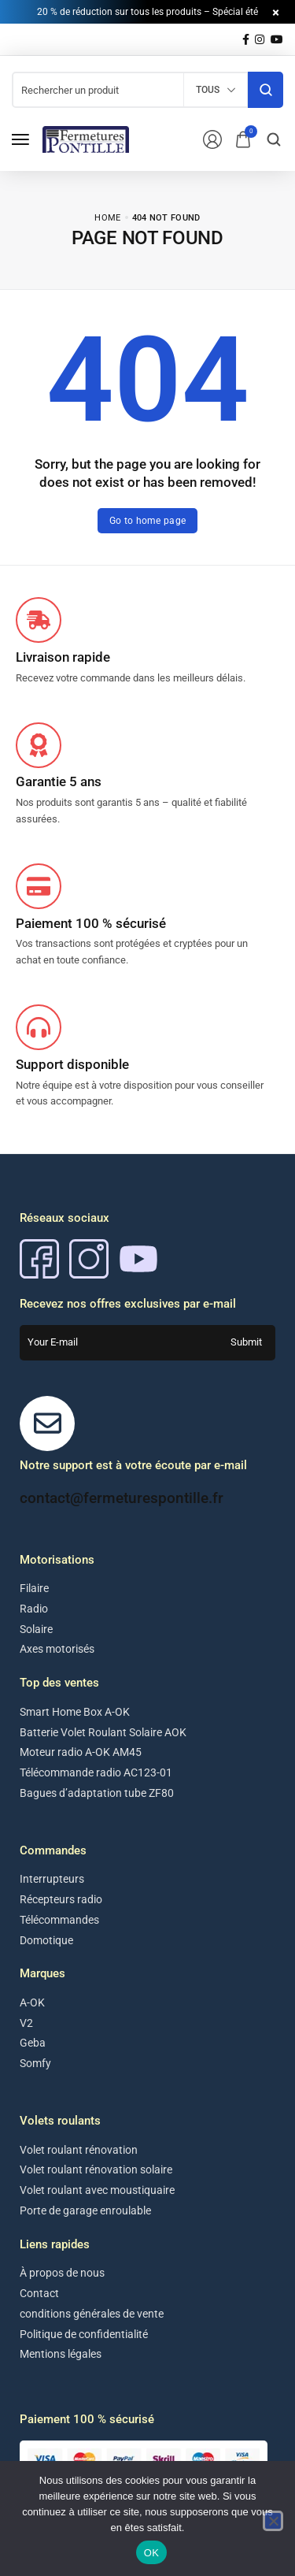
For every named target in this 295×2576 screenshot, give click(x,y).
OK (151, 2553)
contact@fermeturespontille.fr (121, 1498)
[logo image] (85, 138)
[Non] (273, 2521)
